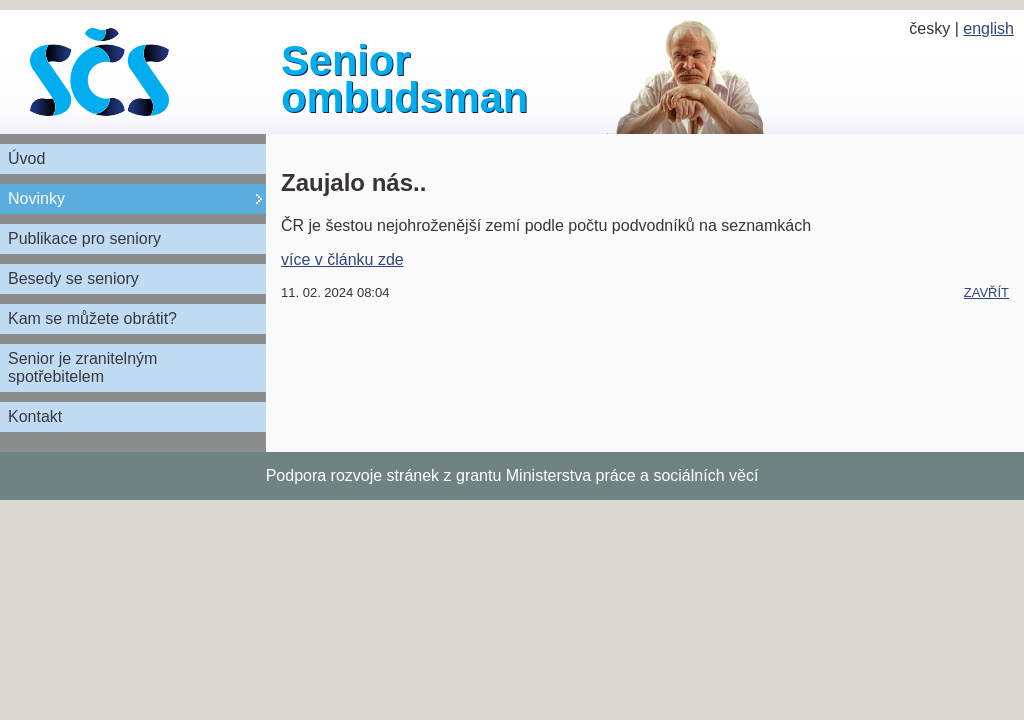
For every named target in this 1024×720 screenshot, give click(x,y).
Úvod (26, 158)
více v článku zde (342, 259)
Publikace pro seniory (84, 238)
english (988, 28)
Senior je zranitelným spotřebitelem (82, 367)
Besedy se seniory (73, 278)
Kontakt (35, 416)
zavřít (986, 292)
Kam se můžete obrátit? (92, 318)
